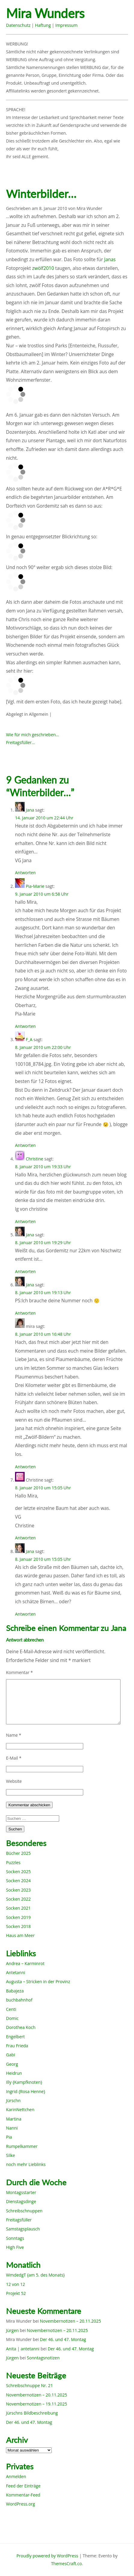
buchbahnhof (19, 2000)
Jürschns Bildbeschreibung (32, 2413)
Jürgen (12, 2330)
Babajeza (15, 1991)
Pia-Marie (35, 886)
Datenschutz (18, 25)
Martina (13, 2119)
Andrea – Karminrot (25, 1963)
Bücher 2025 (18, 1853)
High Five (15, 2247)
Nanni (12, 2128)
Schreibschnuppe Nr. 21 (29, 2385)
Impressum (66, 25)
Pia (9, 2137)
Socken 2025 (18, 1871)
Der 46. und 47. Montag (63, 2339)
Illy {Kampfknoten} (24, 2082)
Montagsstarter (21, 2192)
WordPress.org (20, 2504)
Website (14, 1781)
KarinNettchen (20, 2109)
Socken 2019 (18, 1917)
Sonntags (15, 2238)
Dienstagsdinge (21, 2201)
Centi (11, 2009)
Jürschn (13, 2100)
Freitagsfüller (19, 2220)
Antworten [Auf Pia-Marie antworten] (25, 1026)
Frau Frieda (17, 2046)
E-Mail (13, 1758)
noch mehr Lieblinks (26, 2164)
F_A (29, 1039)
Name (13, 1735)
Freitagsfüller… (20, 742)
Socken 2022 (18, 1899)
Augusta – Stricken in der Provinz (38, 1981)
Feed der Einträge (23, 2486)
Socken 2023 (18, 1890)
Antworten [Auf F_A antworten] (25, 1145)
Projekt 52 (16, 2293)
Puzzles (13, 1862)
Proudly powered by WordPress (47, 2556)
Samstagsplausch (23, 2229)
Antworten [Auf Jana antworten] (25, 872)
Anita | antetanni (22, 2349)
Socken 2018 (18, 1926)
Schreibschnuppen (24, 2211)
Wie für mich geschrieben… (32, 734)
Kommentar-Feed (23, 2495)
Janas (110, 259)
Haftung (43, 25)
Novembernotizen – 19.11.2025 (36, 2404)
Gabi (10, 2055)
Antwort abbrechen (25, 1639)
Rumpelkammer (22, 2146)
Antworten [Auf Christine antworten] (25, 1221)
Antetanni (15, 1972)
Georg (12, 2064)
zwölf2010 (43, 268)
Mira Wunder (89, 208)
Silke (10, 2155)
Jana (30, 810)
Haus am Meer (20, 1935)
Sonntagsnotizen (43, 2358)
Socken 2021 (18, 1908)
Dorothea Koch (20, 2027)
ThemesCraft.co (66, 2563)
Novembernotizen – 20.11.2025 (70, 2321)
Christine (34, 1159)
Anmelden (16, 2476)
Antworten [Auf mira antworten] (25, 1467)
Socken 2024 (18, 1880)
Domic (12, 2018)
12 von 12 (15, 2284)
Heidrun (14, 2073)
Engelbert (15, 2036)
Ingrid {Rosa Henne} (25, 2091)
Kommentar (19, 1672)
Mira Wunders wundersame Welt (56, 13)
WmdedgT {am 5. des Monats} (35, 2275)
